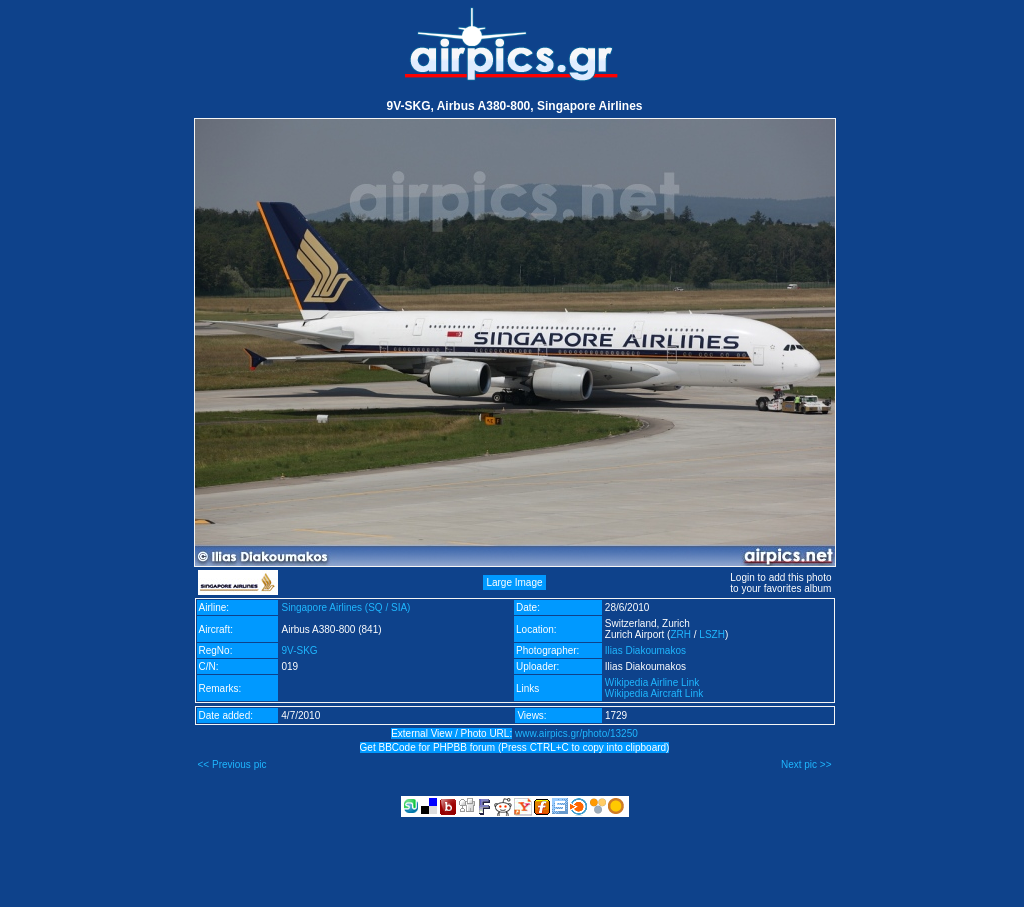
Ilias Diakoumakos (645, 650)
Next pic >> (806, 764)
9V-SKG (299, 650)
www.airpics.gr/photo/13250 (576, 733)
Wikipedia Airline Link (652, 682)
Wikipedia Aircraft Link (654, 693)
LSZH (712, 634)
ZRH (680, 634)
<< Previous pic (232, 764)
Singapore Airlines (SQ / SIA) (345, 607)
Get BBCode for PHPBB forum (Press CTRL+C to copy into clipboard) (515, 747)
